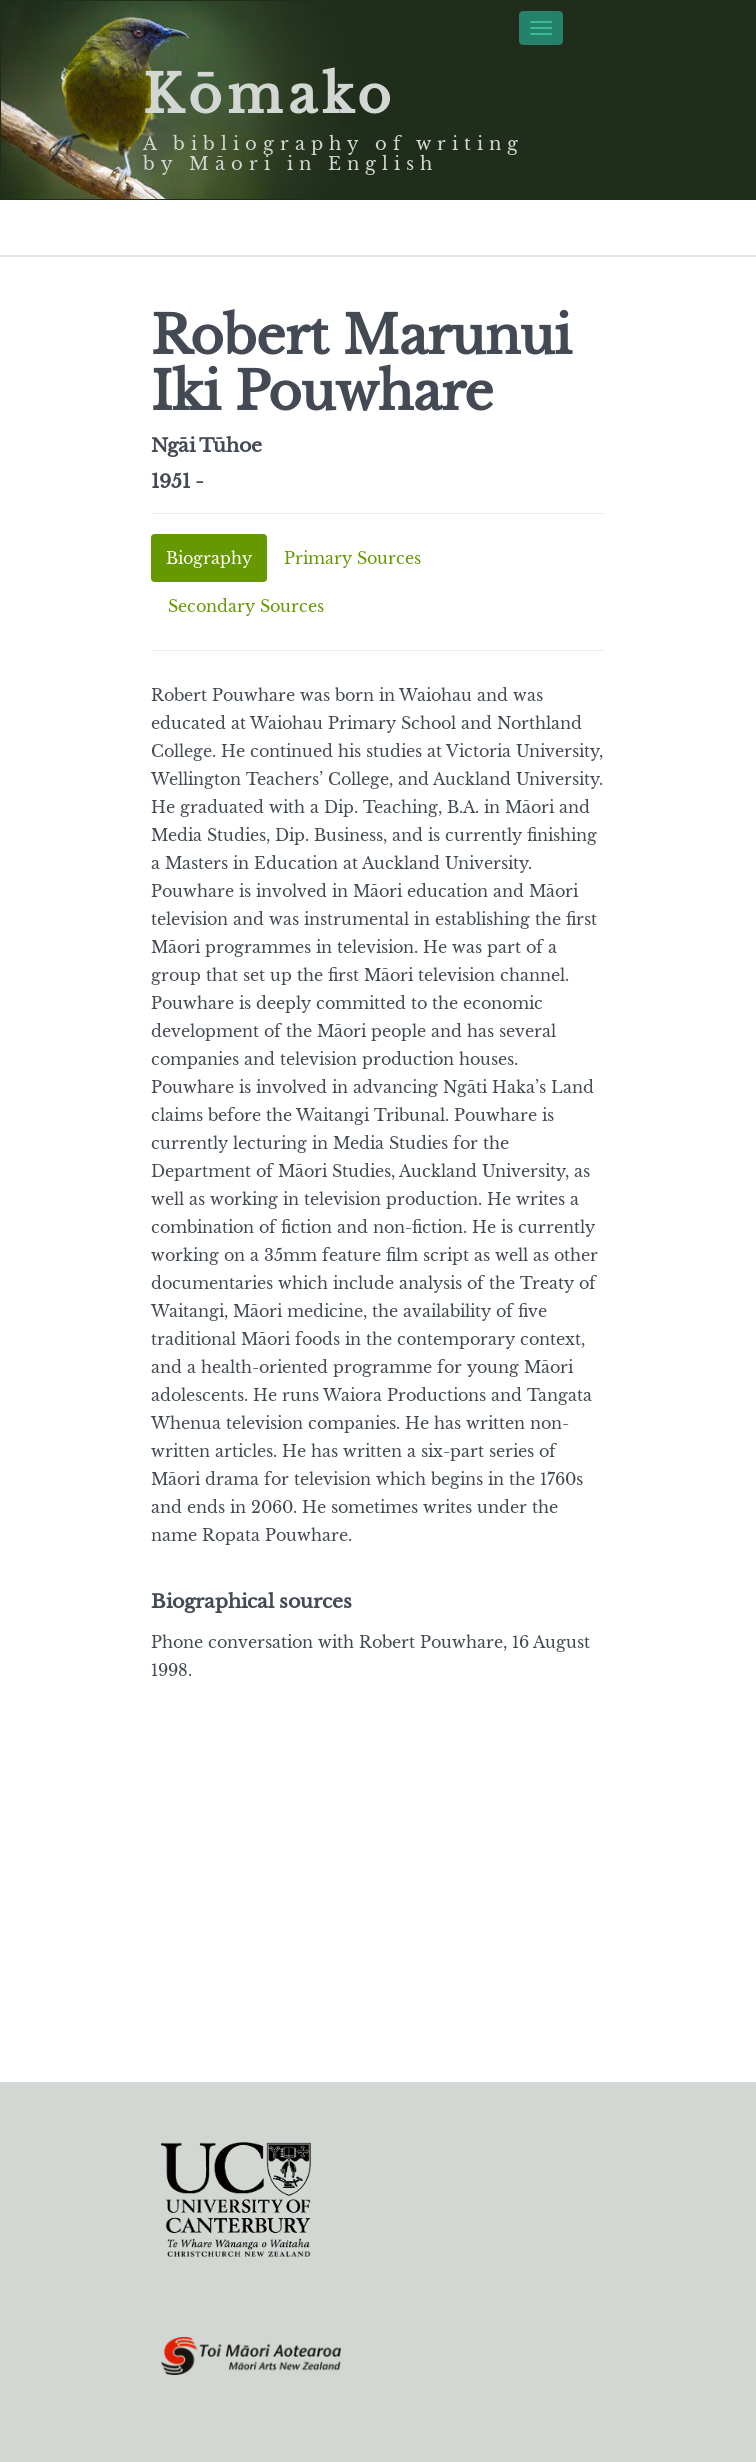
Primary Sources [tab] (352, 558)
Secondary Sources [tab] (246, 606)
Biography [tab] (209, 558)
